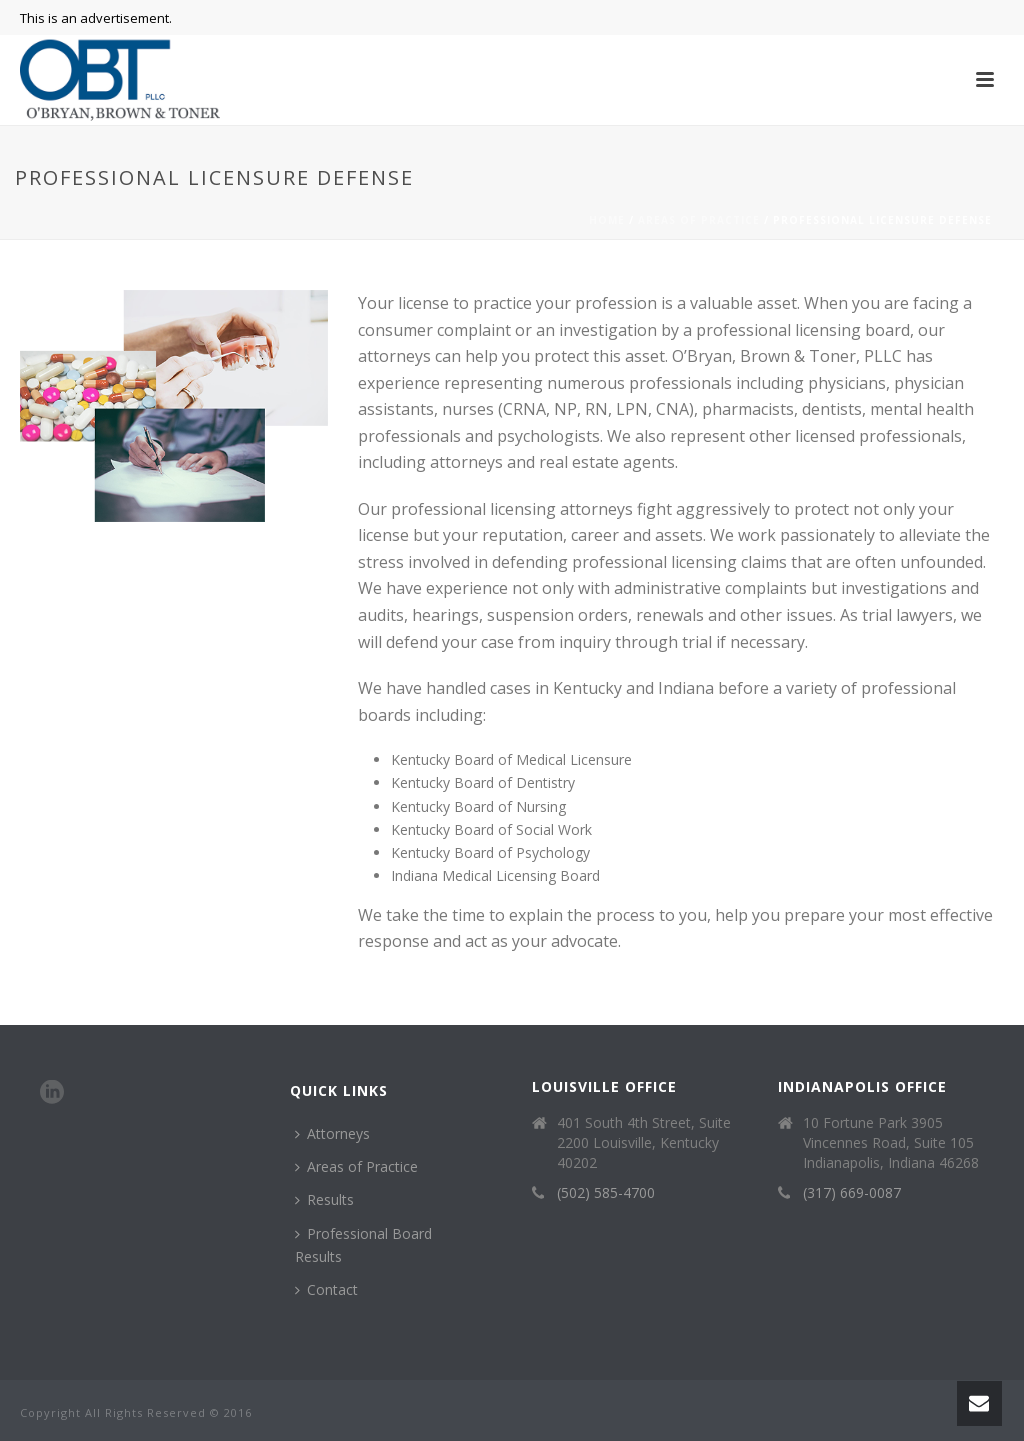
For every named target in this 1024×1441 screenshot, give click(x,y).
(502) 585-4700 (606, 1193)
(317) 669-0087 (852, 1193)
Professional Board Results (363, 1245)
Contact (326, 1289)
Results (324, 1199)
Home (607, 220)
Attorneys (332, 1133)
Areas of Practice (699, 220)
